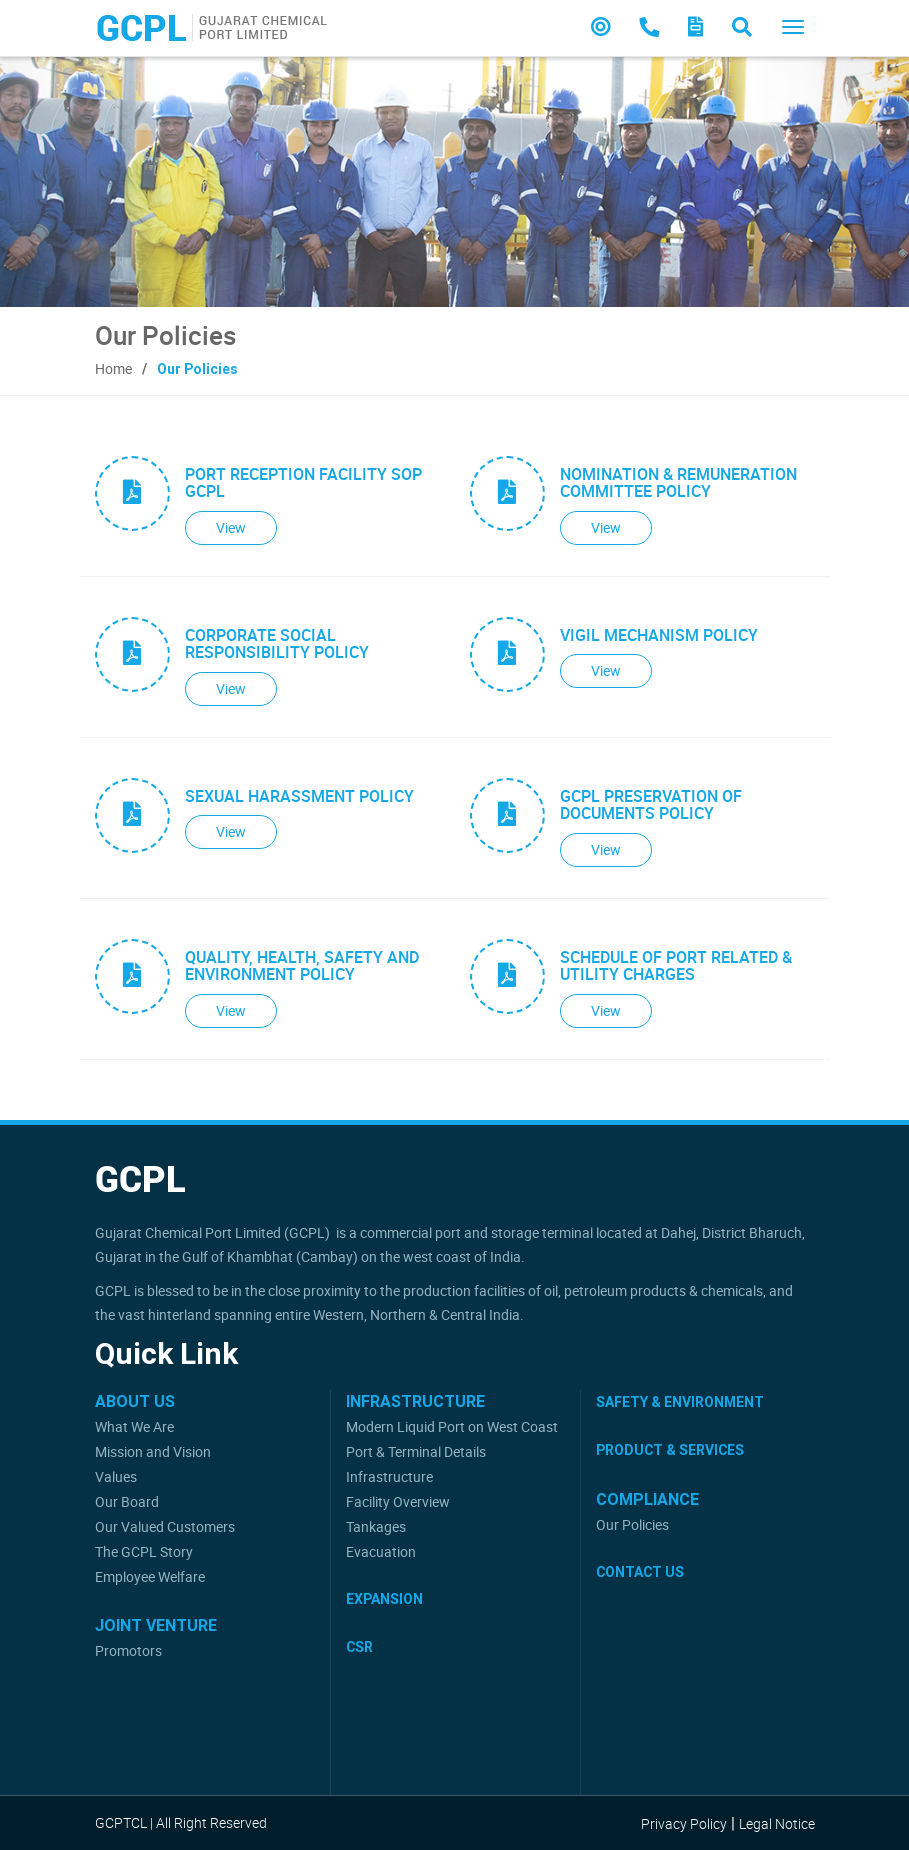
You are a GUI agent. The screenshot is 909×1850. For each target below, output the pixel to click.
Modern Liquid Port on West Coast (452, 1426)
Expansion (384, 1599)
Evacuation (381, 1551)
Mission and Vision (153, 1451)
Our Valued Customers (165, 1526)
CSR (359, 1647)
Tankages (376, 1526)
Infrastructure (389, 1476)
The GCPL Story (144, 1551)
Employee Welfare (150, 1576)
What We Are (134, 1426)
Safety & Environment (680, 1402)
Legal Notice (777, 1823)
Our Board (127, 1501)
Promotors (128, 1650)
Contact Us (640, 1572)
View (231, 527)
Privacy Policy (684, 1823)
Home (113, 368)
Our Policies (632, 1524)
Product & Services (670, 1450)
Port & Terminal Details (416, 1451)
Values (116, 1476)
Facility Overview (398, 1501)
